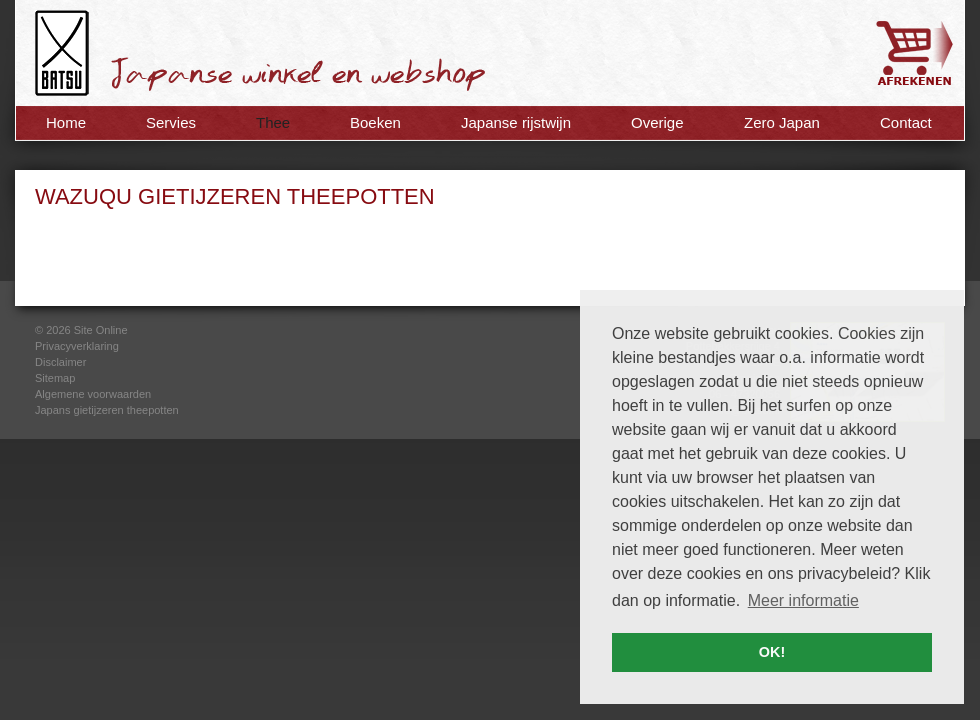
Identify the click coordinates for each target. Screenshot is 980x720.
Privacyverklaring (77, 346)
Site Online (101, 330)
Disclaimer (60, 362)
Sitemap (55, 378)
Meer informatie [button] (803, 600)
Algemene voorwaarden (93, 394)
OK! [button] (772, 652)
